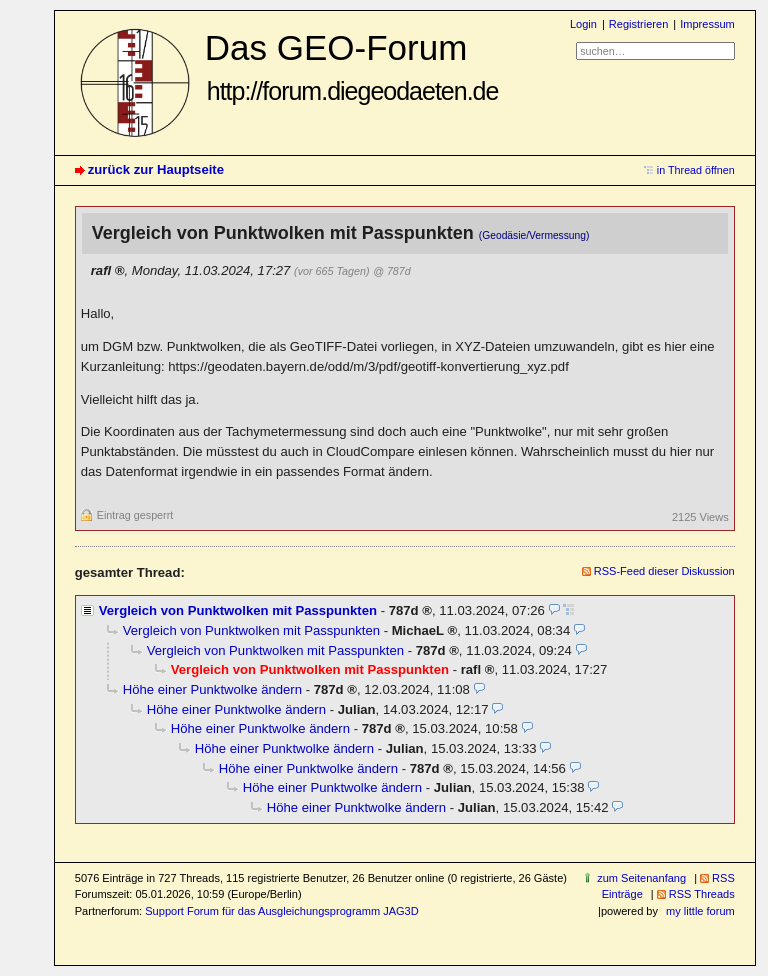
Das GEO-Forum (352, 66)
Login (583, 24)
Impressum (707, 24)
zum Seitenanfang (641, 878)
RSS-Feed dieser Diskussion (664, 571)
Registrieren (638, 24)
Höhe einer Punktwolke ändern (212, 689)
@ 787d (391, 271)
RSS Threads (702, 894)
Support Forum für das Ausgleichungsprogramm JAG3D (281, 911)
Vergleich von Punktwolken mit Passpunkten (238, 610)
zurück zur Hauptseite (156, 169)
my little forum (700, 911)
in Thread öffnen (696, 170)
